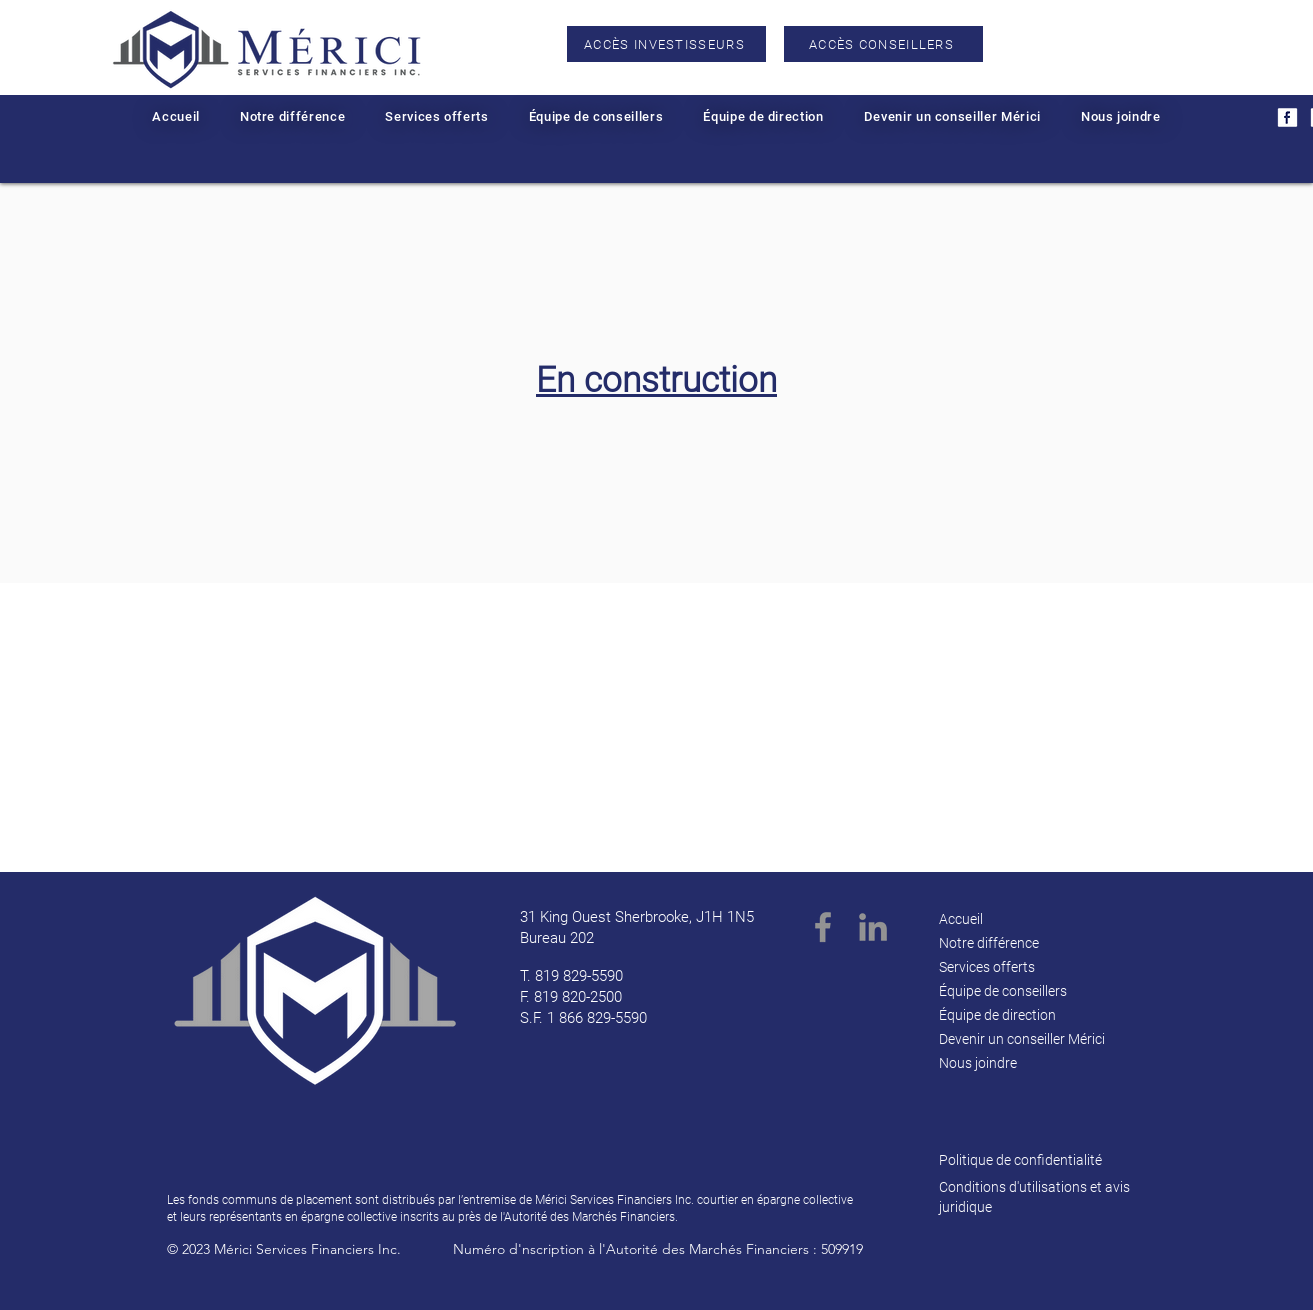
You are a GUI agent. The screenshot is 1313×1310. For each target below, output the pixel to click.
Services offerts (987, 967)
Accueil (961, 919)
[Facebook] (823, 927)
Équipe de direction (997, 1015)
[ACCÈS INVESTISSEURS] (666, 44)
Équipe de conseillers (1003, 991)
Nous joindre (978, 1063)
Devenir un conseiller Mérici (1022, 1039)
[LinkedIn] (873, 927)
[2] (1287, 117)
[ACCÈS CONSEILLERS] (883, 44)
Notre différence (989, 943)
